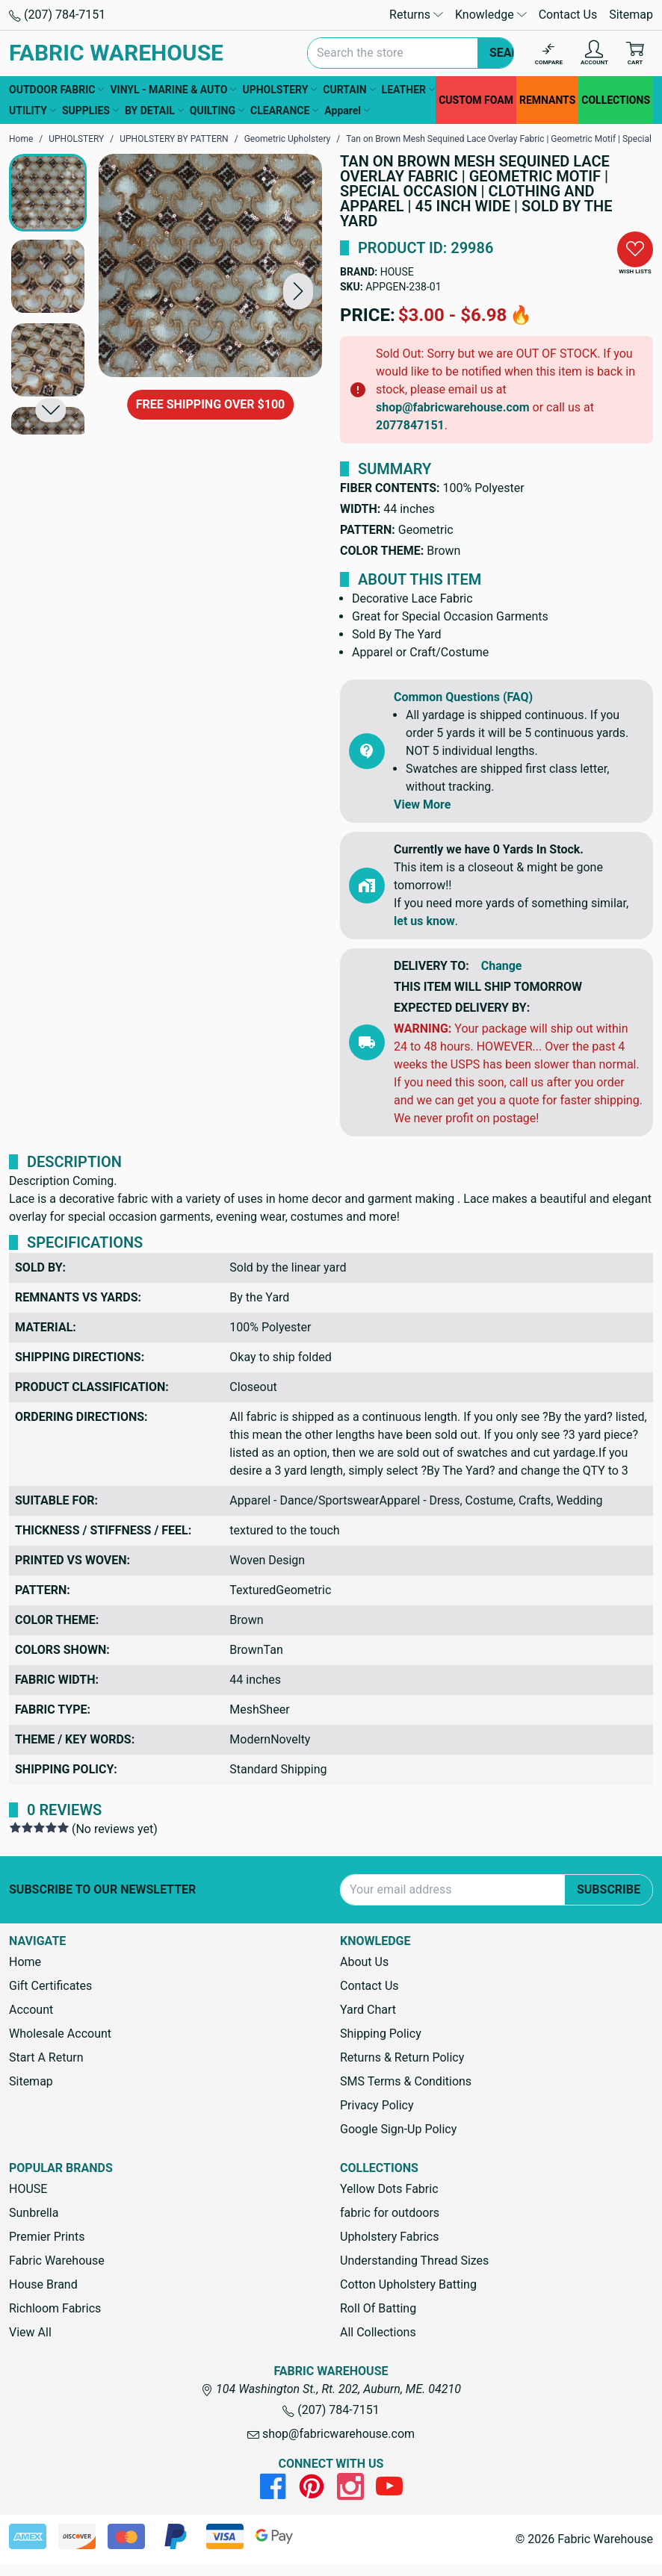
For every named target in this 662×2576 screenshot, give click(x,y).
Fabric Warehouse (57, 2260)
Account (31, 2010)
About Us (364, 1962)
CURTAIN (349, 89)
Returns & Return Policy (402, 2057)
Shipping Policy (380, 2033)
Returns (416, 14)
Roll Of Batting (378, 2308)
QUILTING (217, 110)
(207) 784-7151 (57, 14)
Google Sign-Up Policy (398, 2129)
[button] (298, 291)
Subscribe (608, 1889)
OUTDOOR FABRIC (56, 89)
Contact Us (568, 14)
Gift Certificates (50, 1986)
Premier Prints (46, 2237)
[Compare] (549, 53)
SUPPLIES (90, 110)
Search (512, 53)
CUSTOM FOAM (476, 100)
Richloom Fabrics (55, 2308)
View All (30, 2332)
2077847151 (410, 425)
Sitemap (631, 14)
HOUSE (397, 272)
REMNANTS (547, 100)
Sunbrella (33, 2213)
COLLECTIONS (615, 100)
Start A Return (46, 2057)
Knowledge (491, 14)
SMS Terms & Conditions (405, 2081)
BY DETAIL (154, 110)
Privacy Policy (377, 2105)
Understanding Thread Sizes (414, 2260)
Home (25, 1962)
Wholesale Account (60, 2033)
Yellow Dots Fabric (389, 2189)
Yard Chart (368, 2010)
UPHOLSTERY (279, 89)
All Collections (378, 2332)
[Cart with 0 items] (635, 53)
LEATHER (408, 89)
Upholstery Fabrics (389, 2237)
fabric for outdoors (389, 2213)
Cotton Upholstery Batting (408, 2284)
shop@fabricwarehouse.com (453, 407)
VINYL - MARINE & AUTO (173, 89)
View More (422, 804)
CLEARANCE (284, 110)
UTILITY (32, 110)
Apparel (347, 110)
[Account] (594, 53)
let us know (424, 921)
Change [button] (501, 966)
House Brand (43, 2284)
